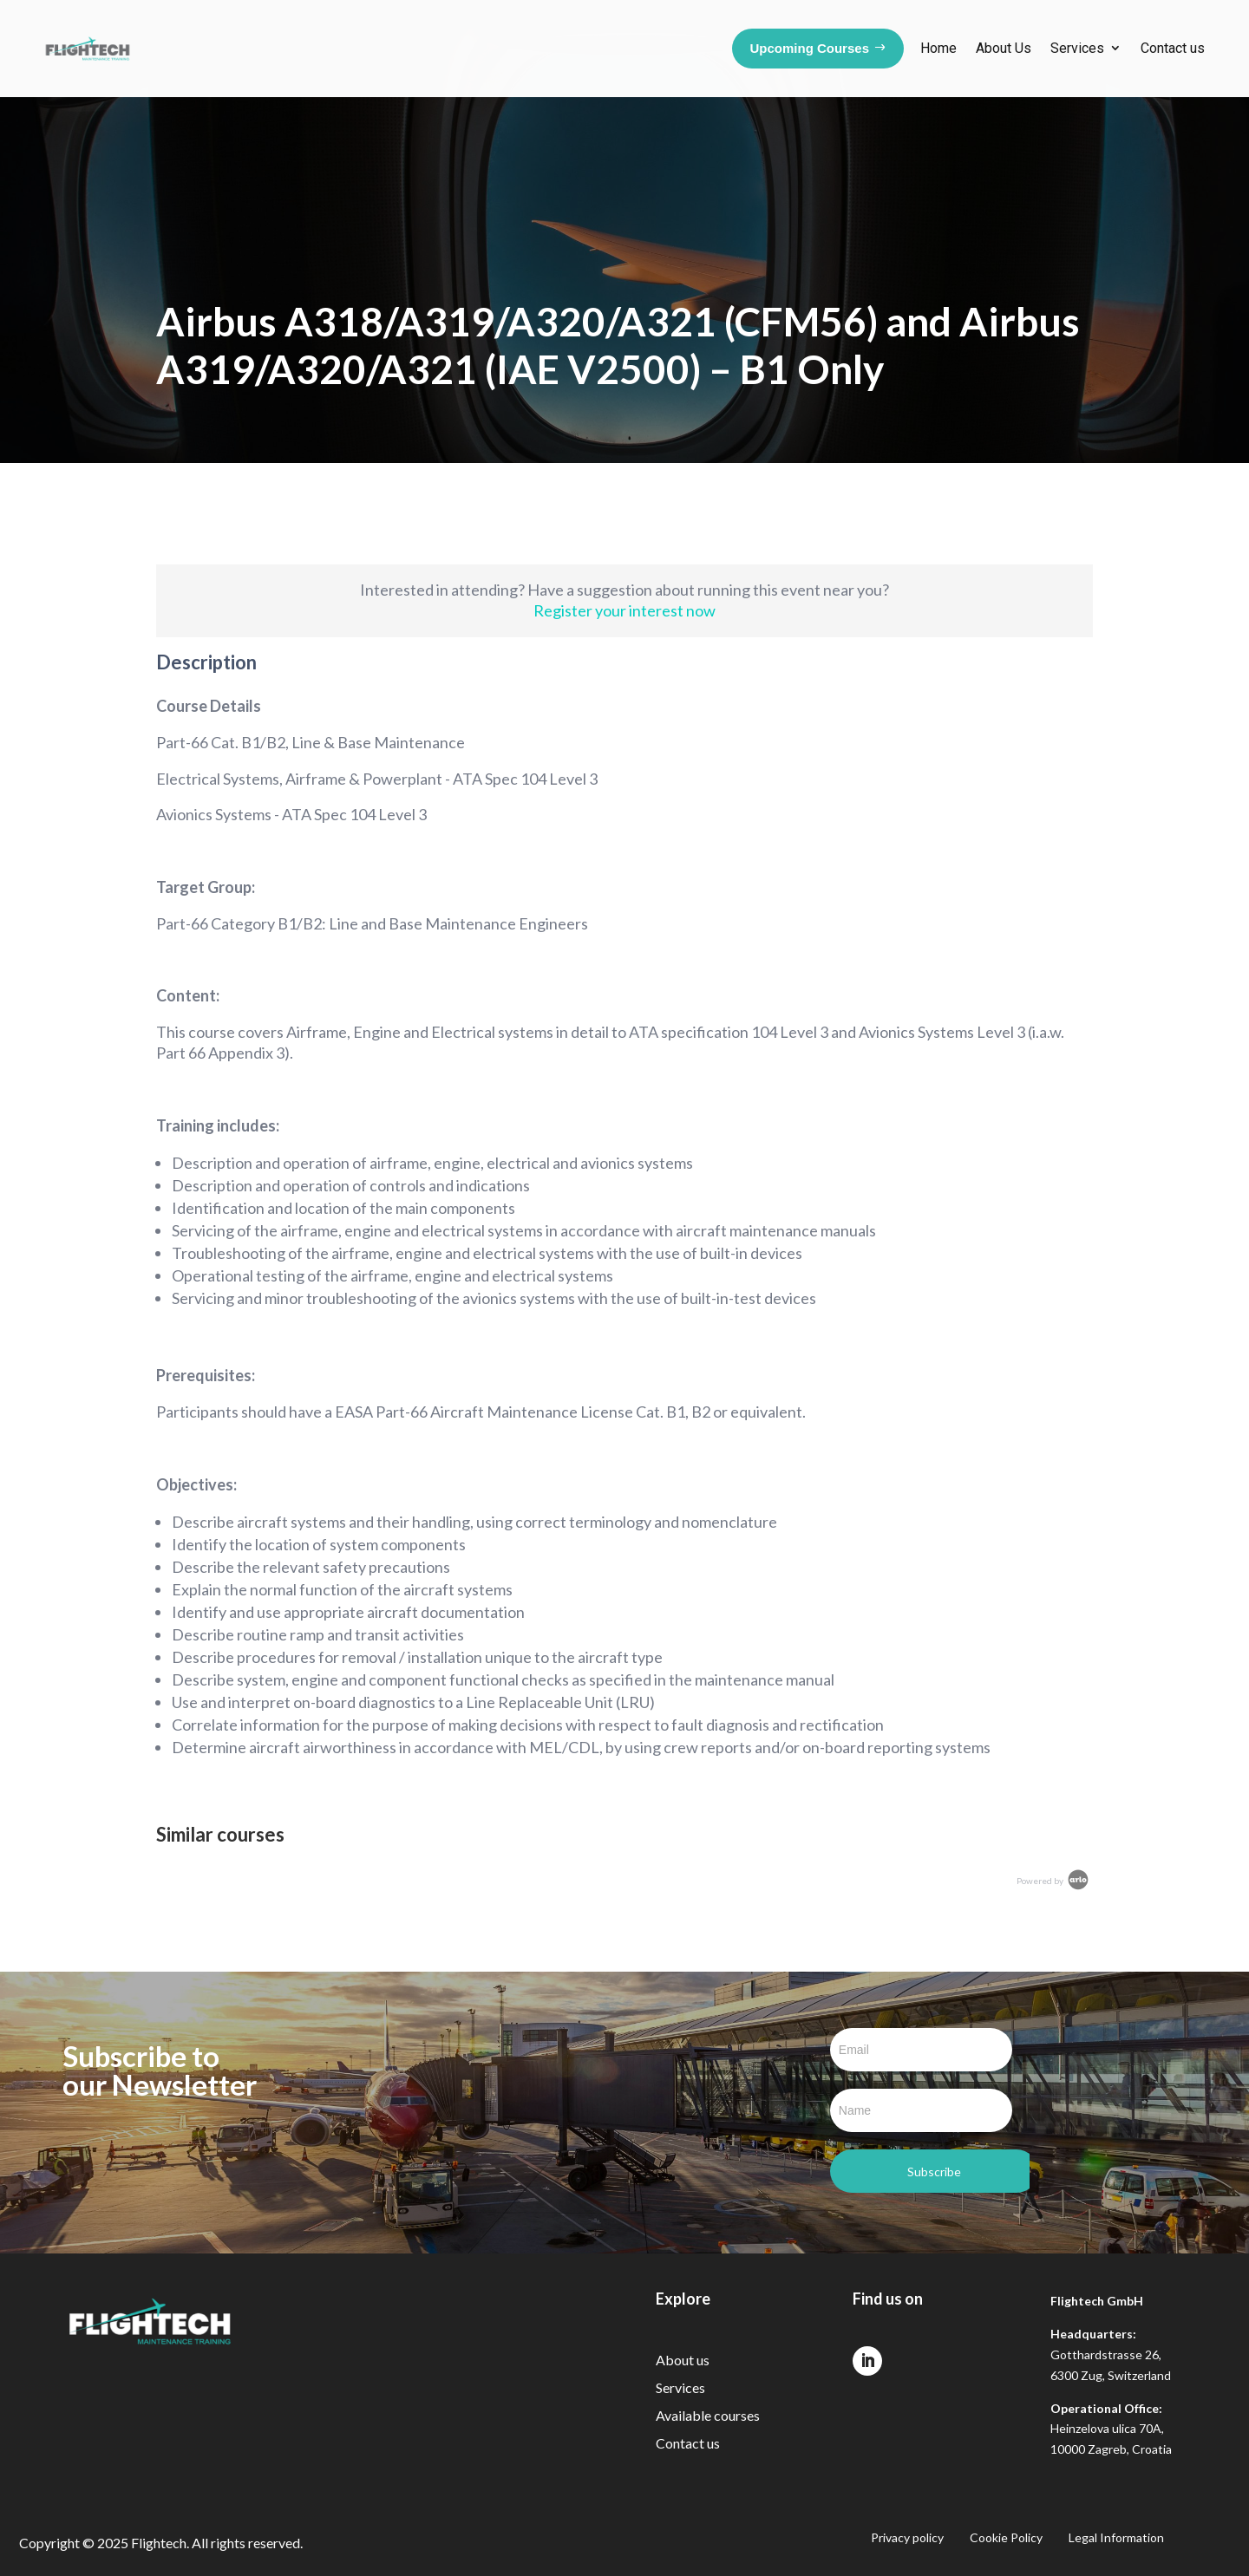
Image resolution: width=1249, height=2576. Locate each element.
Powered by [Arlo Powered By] (1054, 1880)
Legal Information (1116, 2538)
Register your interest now (624, 610)
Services (1077, 48)
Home (938, 48)
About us (683, 2359)
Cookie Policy (1006, 2538)
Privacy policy (907, 2538)
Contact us (1173, 48)
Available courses (708, 2415)
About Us (1003, 48)
